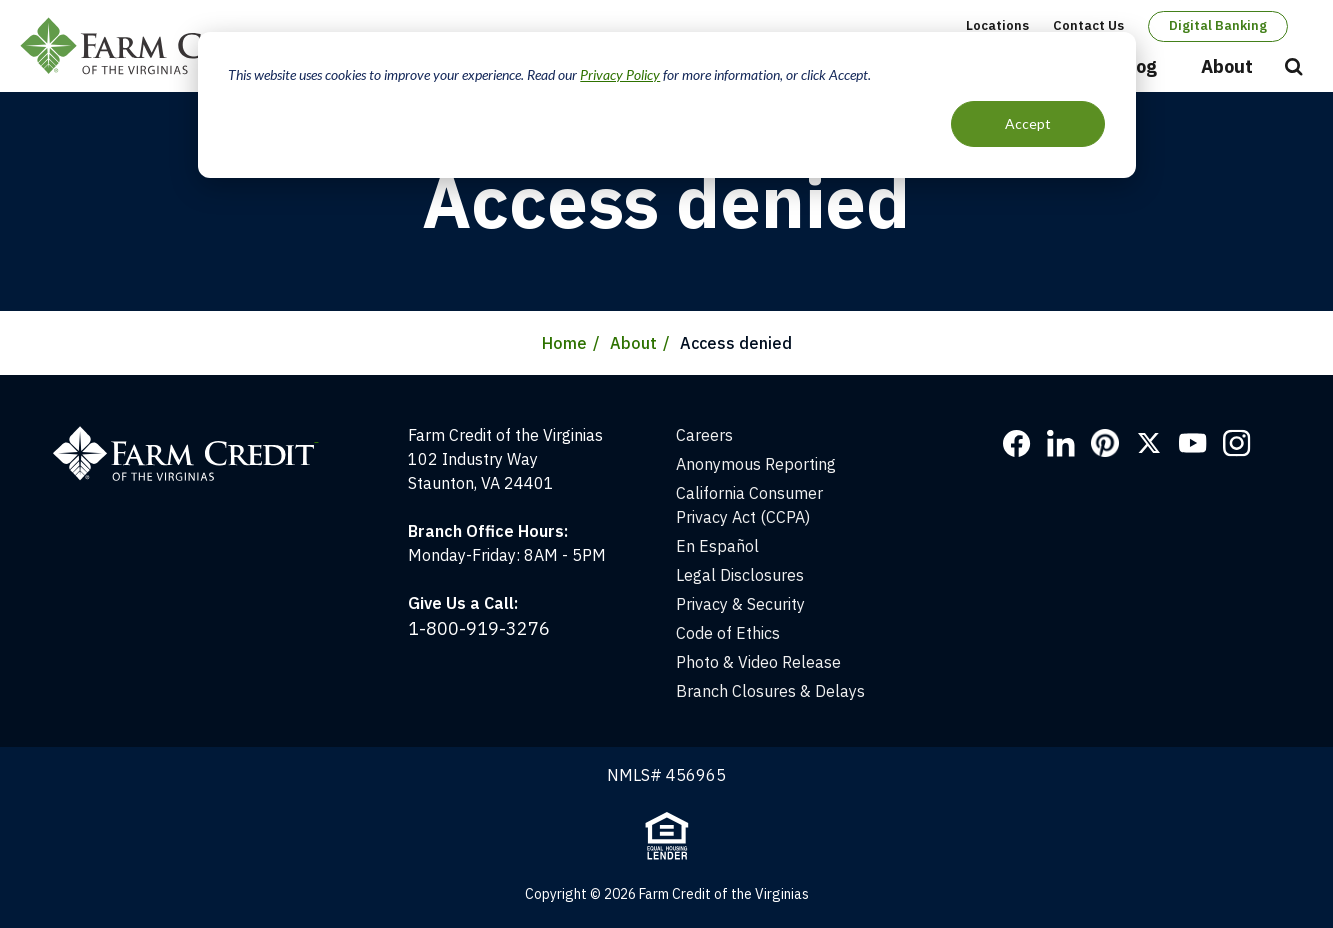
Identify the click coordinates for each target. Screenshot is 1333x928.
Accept (1028, 123)
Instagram (1237, 443)
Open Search (1294, 68)
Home (564, 343)
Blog (1138, 66)
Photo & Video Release (758, 662)
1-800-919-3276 (479, 628)
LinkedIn (1061, 443)
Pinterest (1105, 443)
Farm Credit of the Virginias (163, 46)
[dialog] (667, 105)
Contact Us (1088, 25)
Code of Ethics (728, 633)
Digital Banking (1218, 25)
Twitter (1149, 443)
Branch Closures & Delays (770, 691)
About (1227, 66)
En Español (717, 546)
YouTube (1193, 443)
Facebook (1017, 443)
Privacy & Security (740, 604)
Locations (997, 25)
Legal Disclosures (740, 575)
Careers (704, 435)
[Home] (195, 435)
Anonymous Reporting (756, 464)
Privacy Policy (620, 74)
